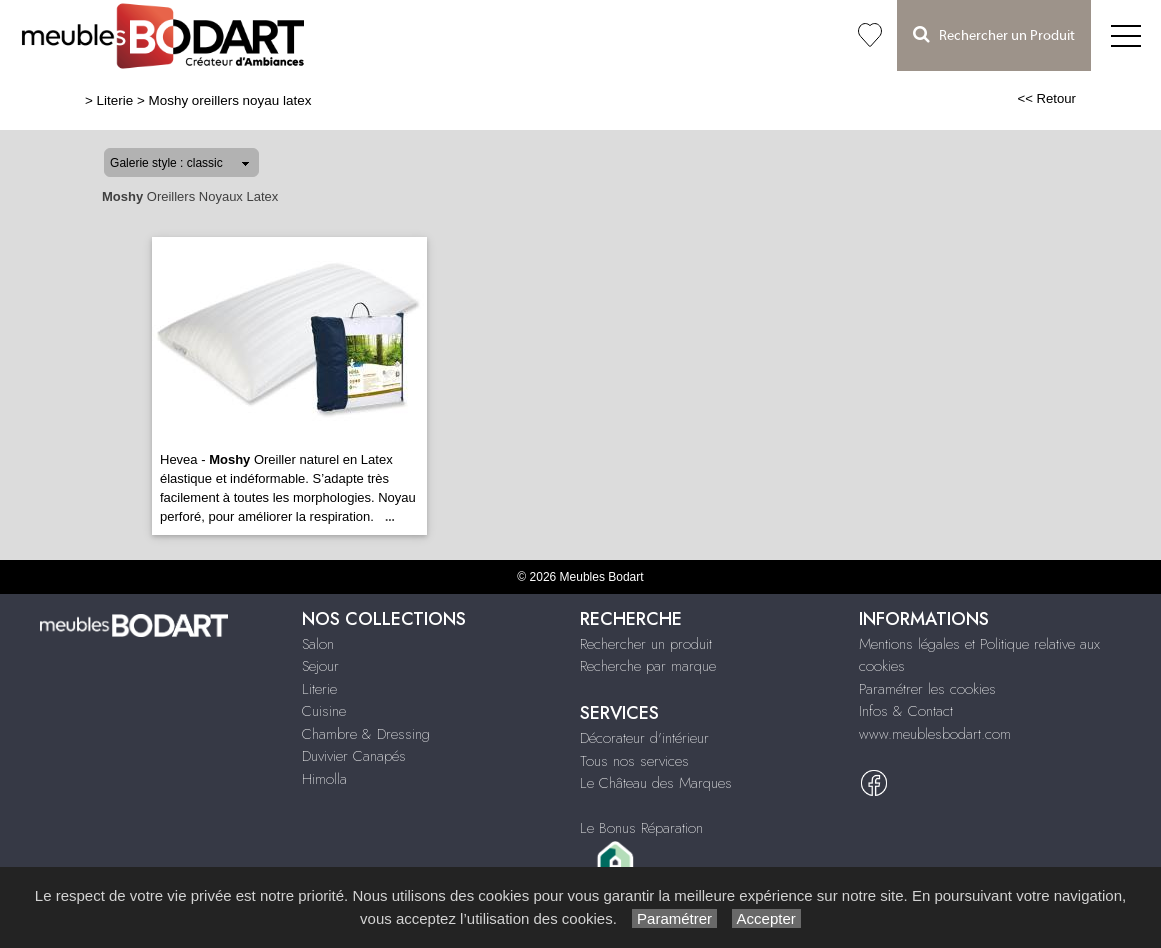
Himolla (324, 779)
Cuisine (324, 711)
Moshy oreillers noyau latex (230, 100)
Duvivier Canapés (354, 756)
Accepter (766, 918)
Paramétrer (674, 918)
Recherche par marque (648, 666)
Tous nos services (634, 761)
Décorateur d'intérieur (644, 738)
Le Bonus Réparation (641, 828)
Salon (318, 644)
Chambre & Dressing (366, 734)
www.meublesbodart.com (935, 734)
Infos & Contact (906, 711)
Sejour (320, 666)
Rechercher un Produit (994, 34)
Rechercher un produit (646, 644)
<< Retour (1046, 98)
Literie (115, 100)
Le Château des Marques (656, 783)
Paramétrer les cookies (927, 689)
